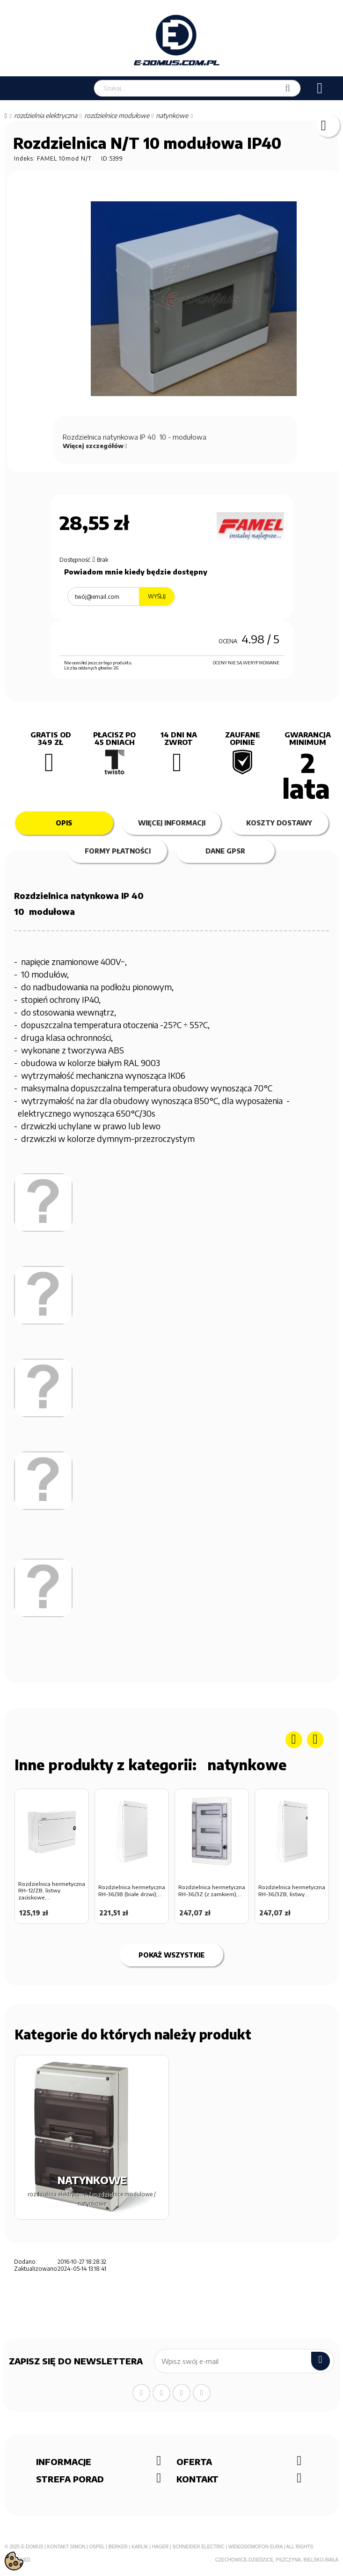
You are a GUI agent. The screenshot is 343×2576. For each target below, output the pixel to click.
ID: (105, 158)
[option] (52, 1859)
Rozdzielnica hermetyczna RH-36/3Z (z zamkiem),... (211, 1891)
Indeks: (24, 158)
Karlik (140, 2546)
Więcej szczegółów (95, 446)
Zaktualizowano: (35, 2268)
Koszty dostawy (279, 823)
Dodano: (25, 2261)
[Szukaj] (287, 88)
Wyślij (157, 596)
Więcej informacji (171, 823)
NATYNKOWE (246, 1765)
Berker (118, 2546)
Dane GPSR (225, 851)
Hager (160, 2546)
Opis (64, 823)
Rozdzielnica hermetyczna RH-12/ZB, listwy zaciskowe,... (51, 1890)
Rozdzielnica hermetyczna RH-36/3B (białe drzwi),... (131, 1891)
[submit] (320, 2361)
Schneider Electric (198, 2546)
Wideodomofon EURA (255, 2546)
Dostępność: (75, 560)
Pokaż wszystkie (171, 1955)
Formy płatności (118, 851)
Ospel (97, 2546)
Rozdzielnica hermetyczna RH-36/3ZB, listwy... (291, 1891)
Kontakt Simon (66, 2546)
